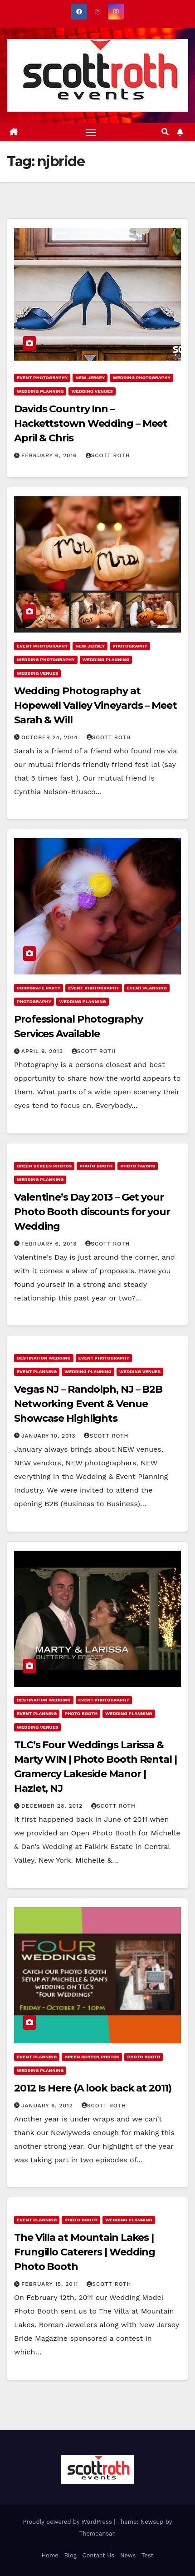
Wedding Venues (91, 391)
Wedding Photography (141, 377)
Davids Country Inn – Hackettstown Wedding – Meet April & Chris (90, 423)
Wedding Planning (40, 391)
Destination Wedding (44, 1357)
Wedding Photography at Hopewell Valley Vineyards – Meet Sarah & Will (95, 705)
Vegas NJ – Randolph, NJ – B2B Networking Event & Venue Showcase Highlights (88, 1403)
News (128, 2555)
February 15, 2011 (50, 2284)
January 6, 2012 (48, 2105)
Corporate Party (38, 987)
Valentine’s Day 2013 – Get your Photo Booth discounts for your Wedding (92, 1211)
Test (147, 2555)
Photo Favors (137, 1165)
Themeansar (96, 2533)
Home (50, 2555)
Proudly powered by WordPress (68, 2521)
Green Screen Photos (44, 1165)
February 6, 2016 (50, 455)
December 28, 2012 (53, 1806)
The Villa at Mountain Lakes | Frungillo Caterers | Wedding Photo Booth (84, 2252)
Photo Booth (95, 1165)
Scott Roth (108, 455)
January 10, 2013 (49, 1436)
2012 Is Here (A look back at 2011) (92, 2088)
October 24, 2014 (50, 737)
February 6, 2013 (50, 1244)
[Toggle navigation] (91, 132)
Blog (70, 2555)
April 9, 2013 (43, 1051)
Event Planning (147, 987)
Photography (129, 645)
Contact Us (99, 2555)
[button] (165, 132)
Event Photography (42, 377)
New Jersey (90, 377)
